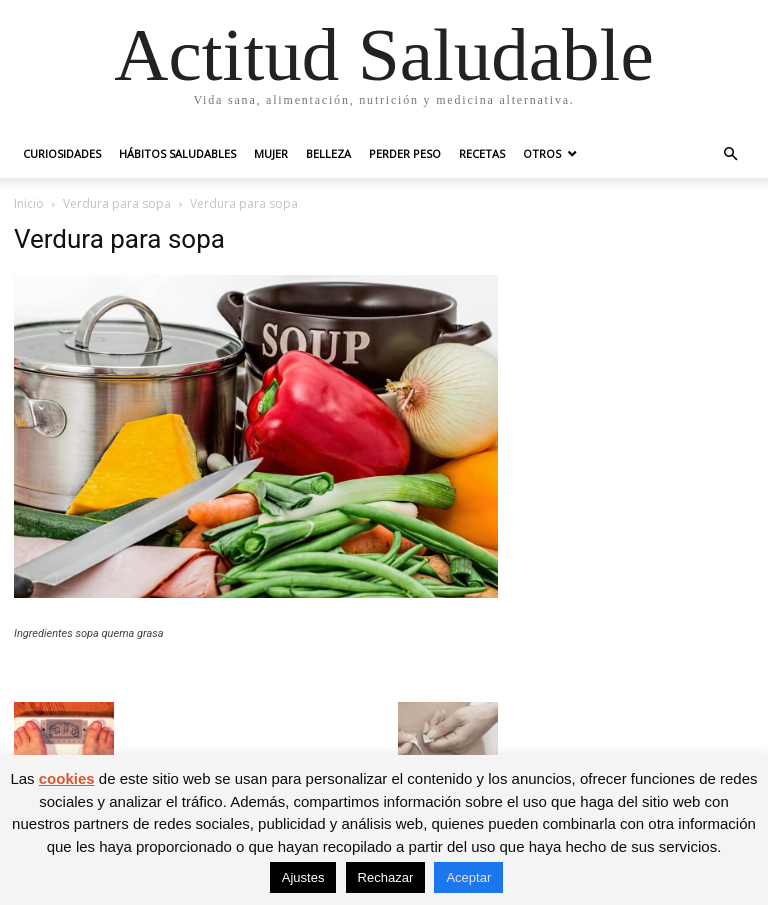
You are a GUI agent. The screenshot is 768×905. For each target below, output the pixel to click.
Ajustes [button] (303, 877)
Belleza (328, 153)
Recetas (482, 153)
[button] (730, 154)
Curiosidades (62, 153)
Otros (542, 153)
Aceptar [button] (468, 877)
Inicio (29, 203)
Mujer (271, 153)
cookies (67, 778)
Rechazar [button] (386, 877)
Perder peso (405, 153)
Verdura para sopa (117, 203)
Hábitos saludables (177, 153)
